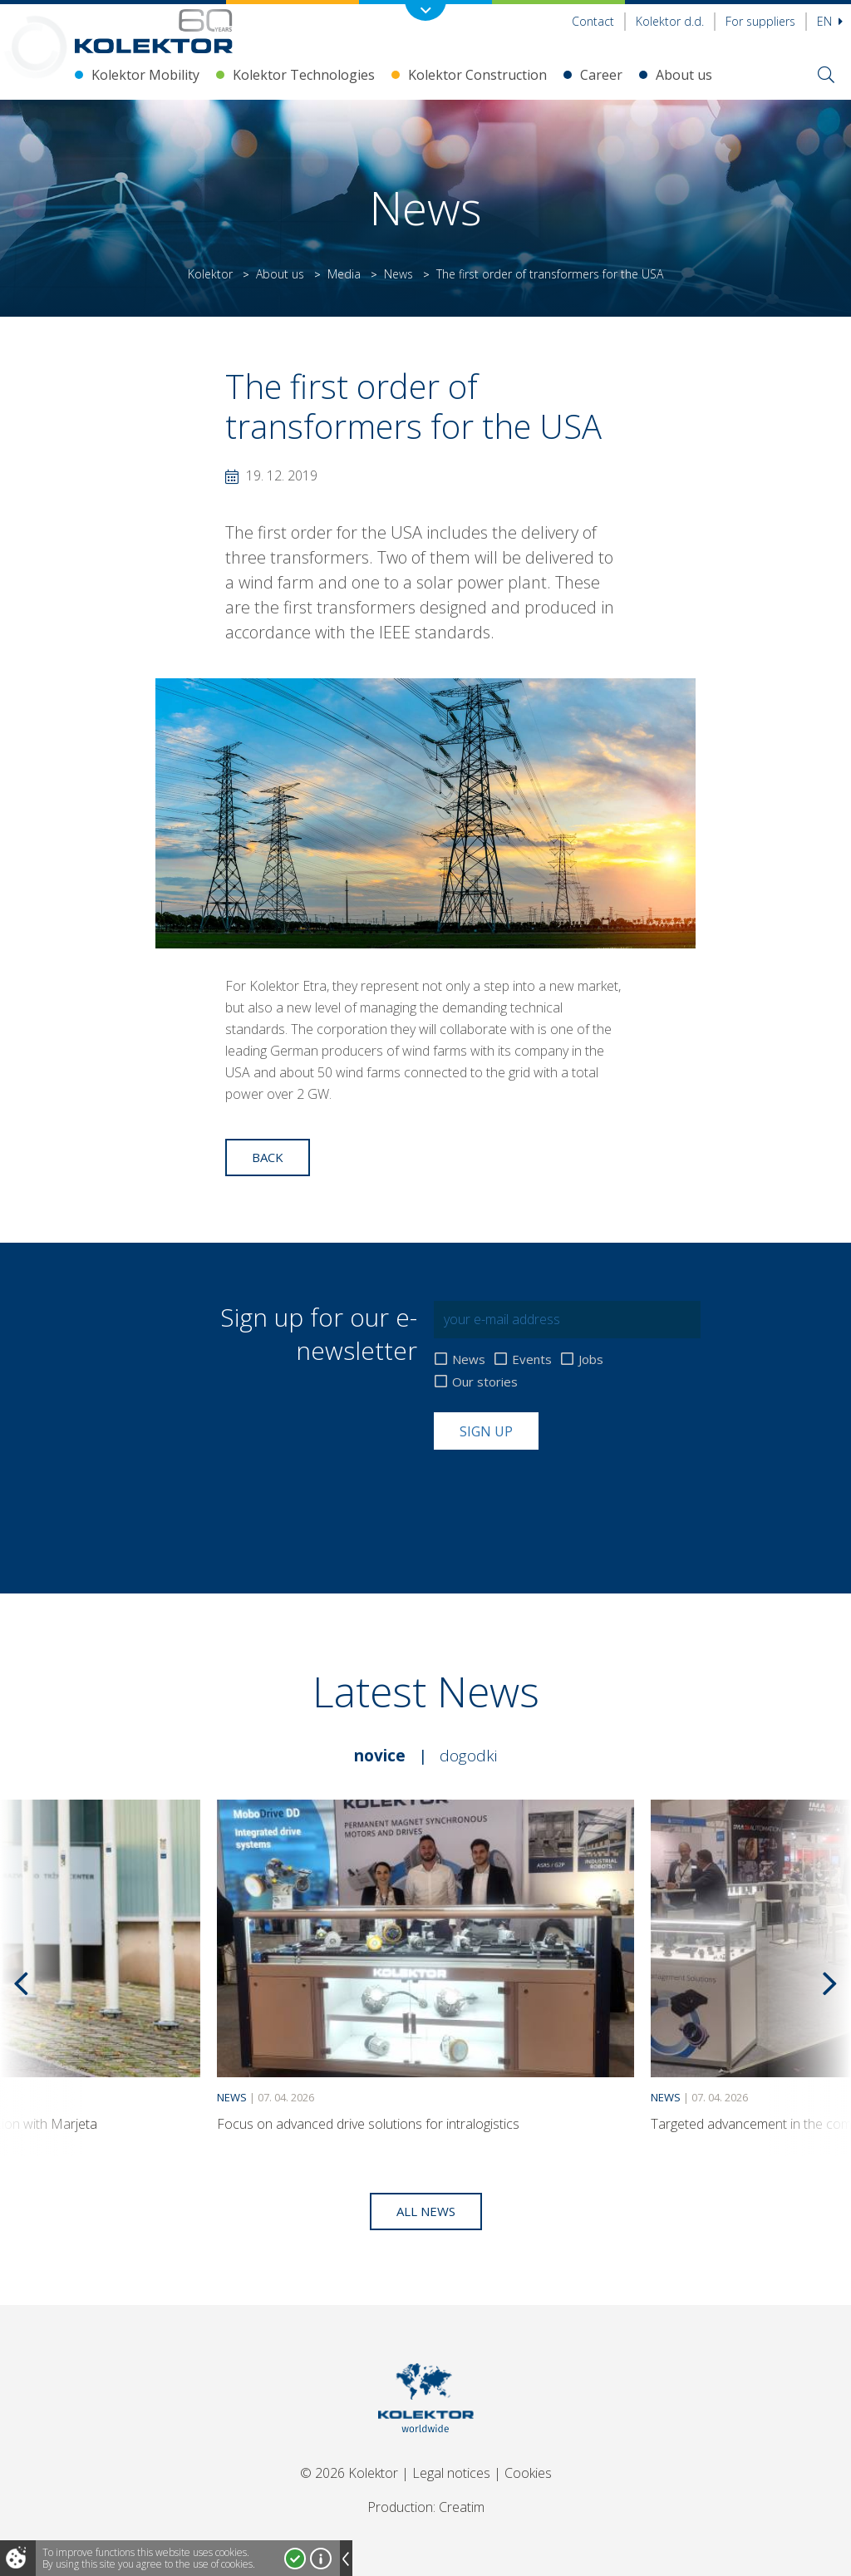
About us (684, 75)
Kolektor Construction (477, 75)
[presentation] (560, 1490)
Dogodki (468, 1755)
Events (532, 1359)
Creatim (462, 2507)
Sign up (486, 1431)
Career (601, 75)
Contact (593, 21)
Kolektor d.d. (670, 21)
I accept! (295, 2558)
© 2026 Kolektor (349, 2473)
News (398, 274)
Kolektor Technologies (304, 75)
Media (344, 274)
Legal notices (451, 2473)
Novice (380, 1755)
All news (425, 2211)
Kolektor (210, 274)
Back (267, 1157)
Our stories (485, 1382)
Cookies (528, 2473)
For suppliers (760, 21)
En (830, 21)
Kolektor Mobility (145, 75)
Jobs (590, 1359)
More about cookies (321, 2558)
